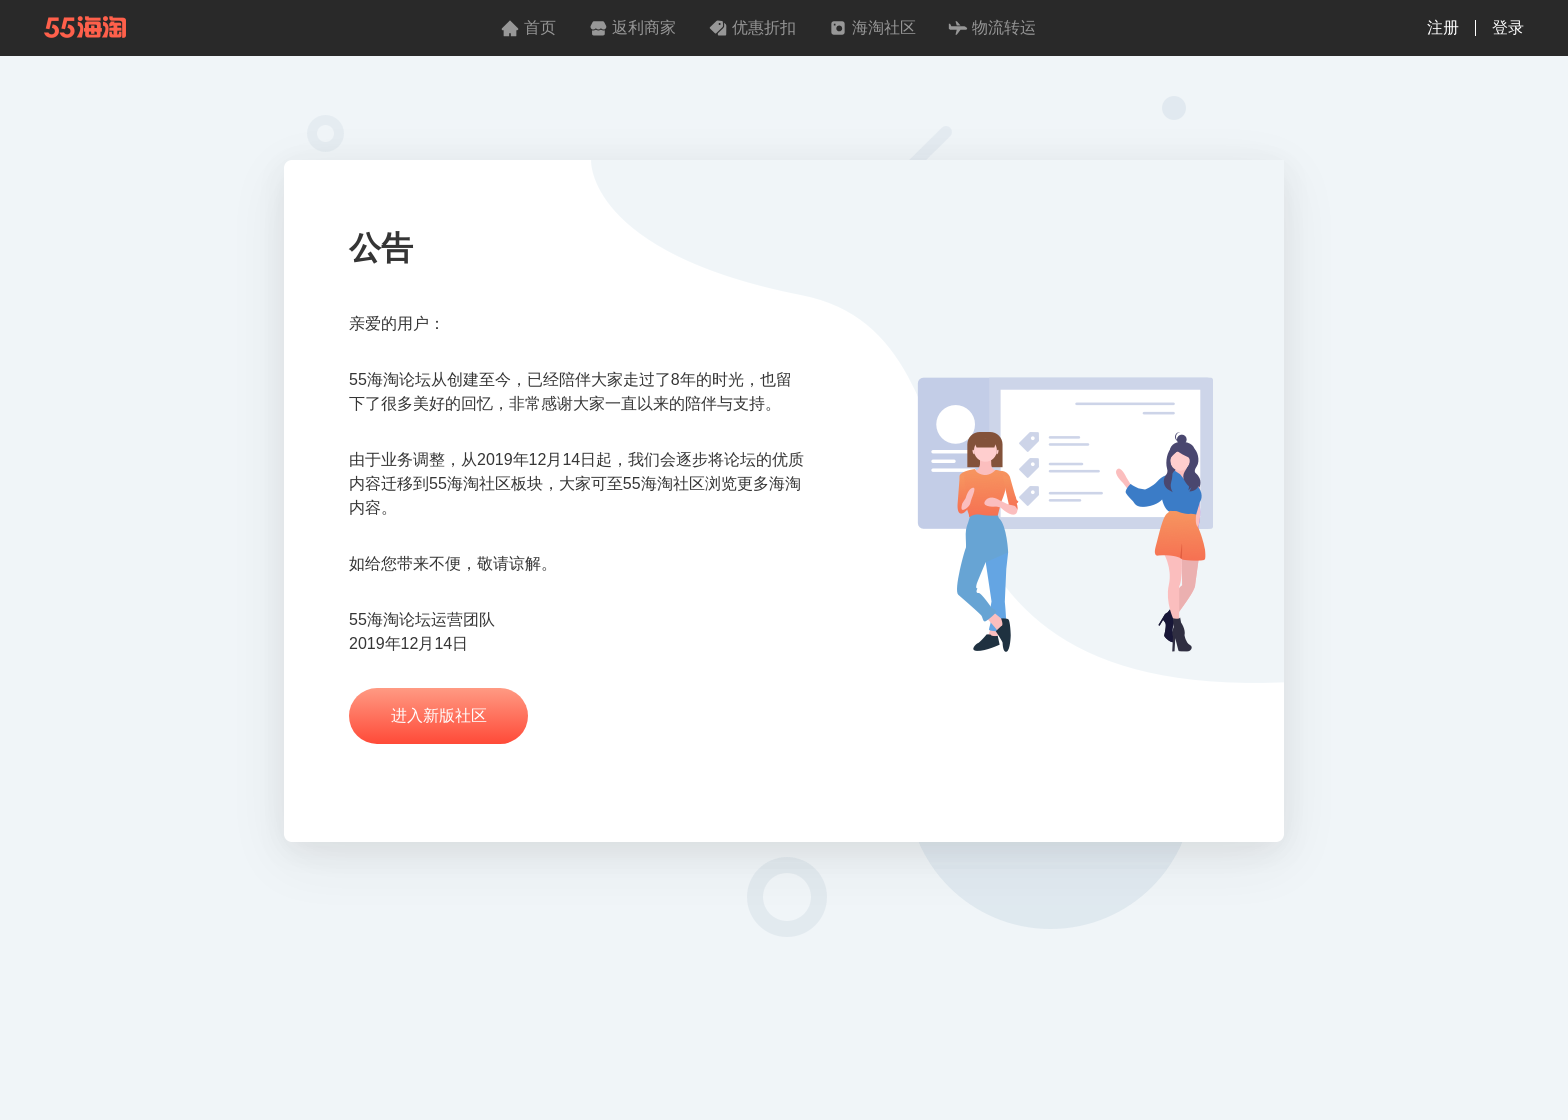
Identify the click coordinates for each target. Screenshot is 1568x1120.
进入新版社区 (439, 715)
